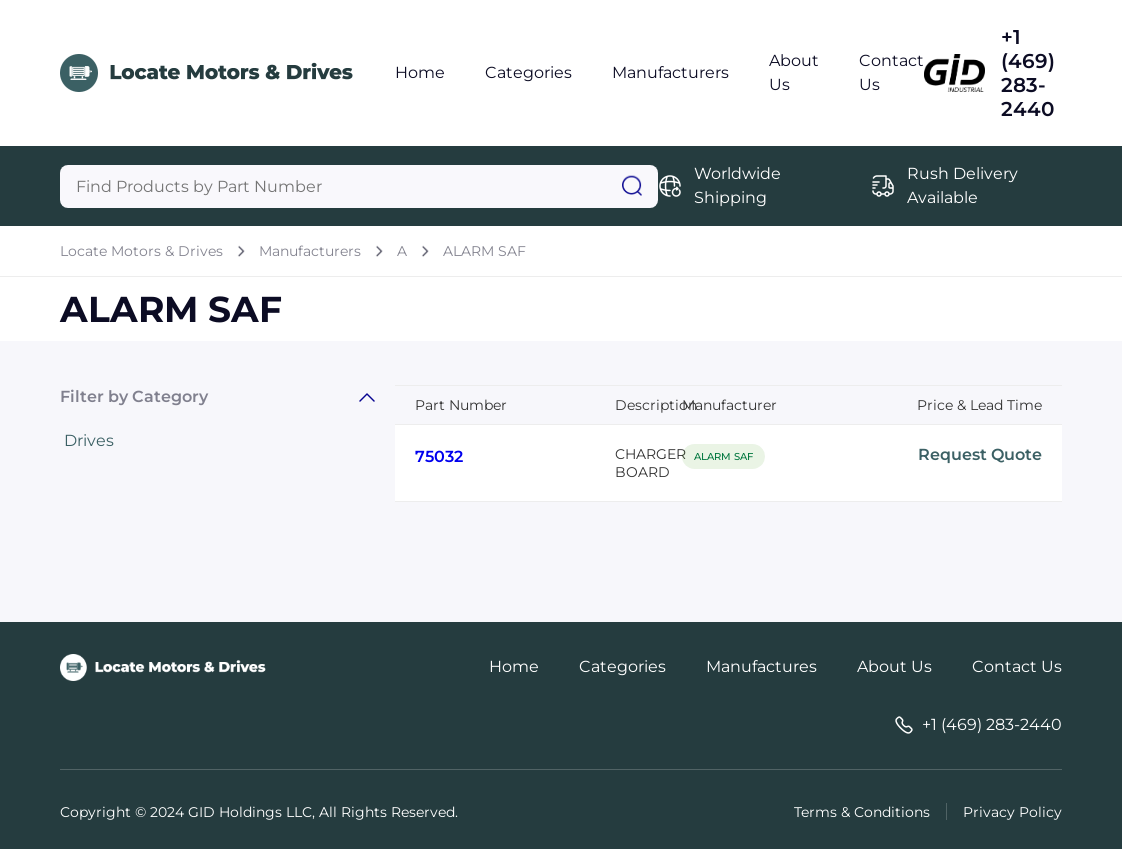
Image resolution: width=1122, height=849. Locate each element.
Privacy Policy (1012, 812)
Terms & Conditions (862, 812)
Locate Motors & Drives (141, 251)
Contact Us (1017, 666)
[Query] (359, 186)
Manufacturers (670, 72)
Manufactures (761, 666)
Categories (528, 72)
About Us (894, 666)
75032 (439, 456)
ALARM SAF (484, 251)
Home (420, 72)
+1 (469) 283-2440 (1028, 73)
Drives (89, 440)
